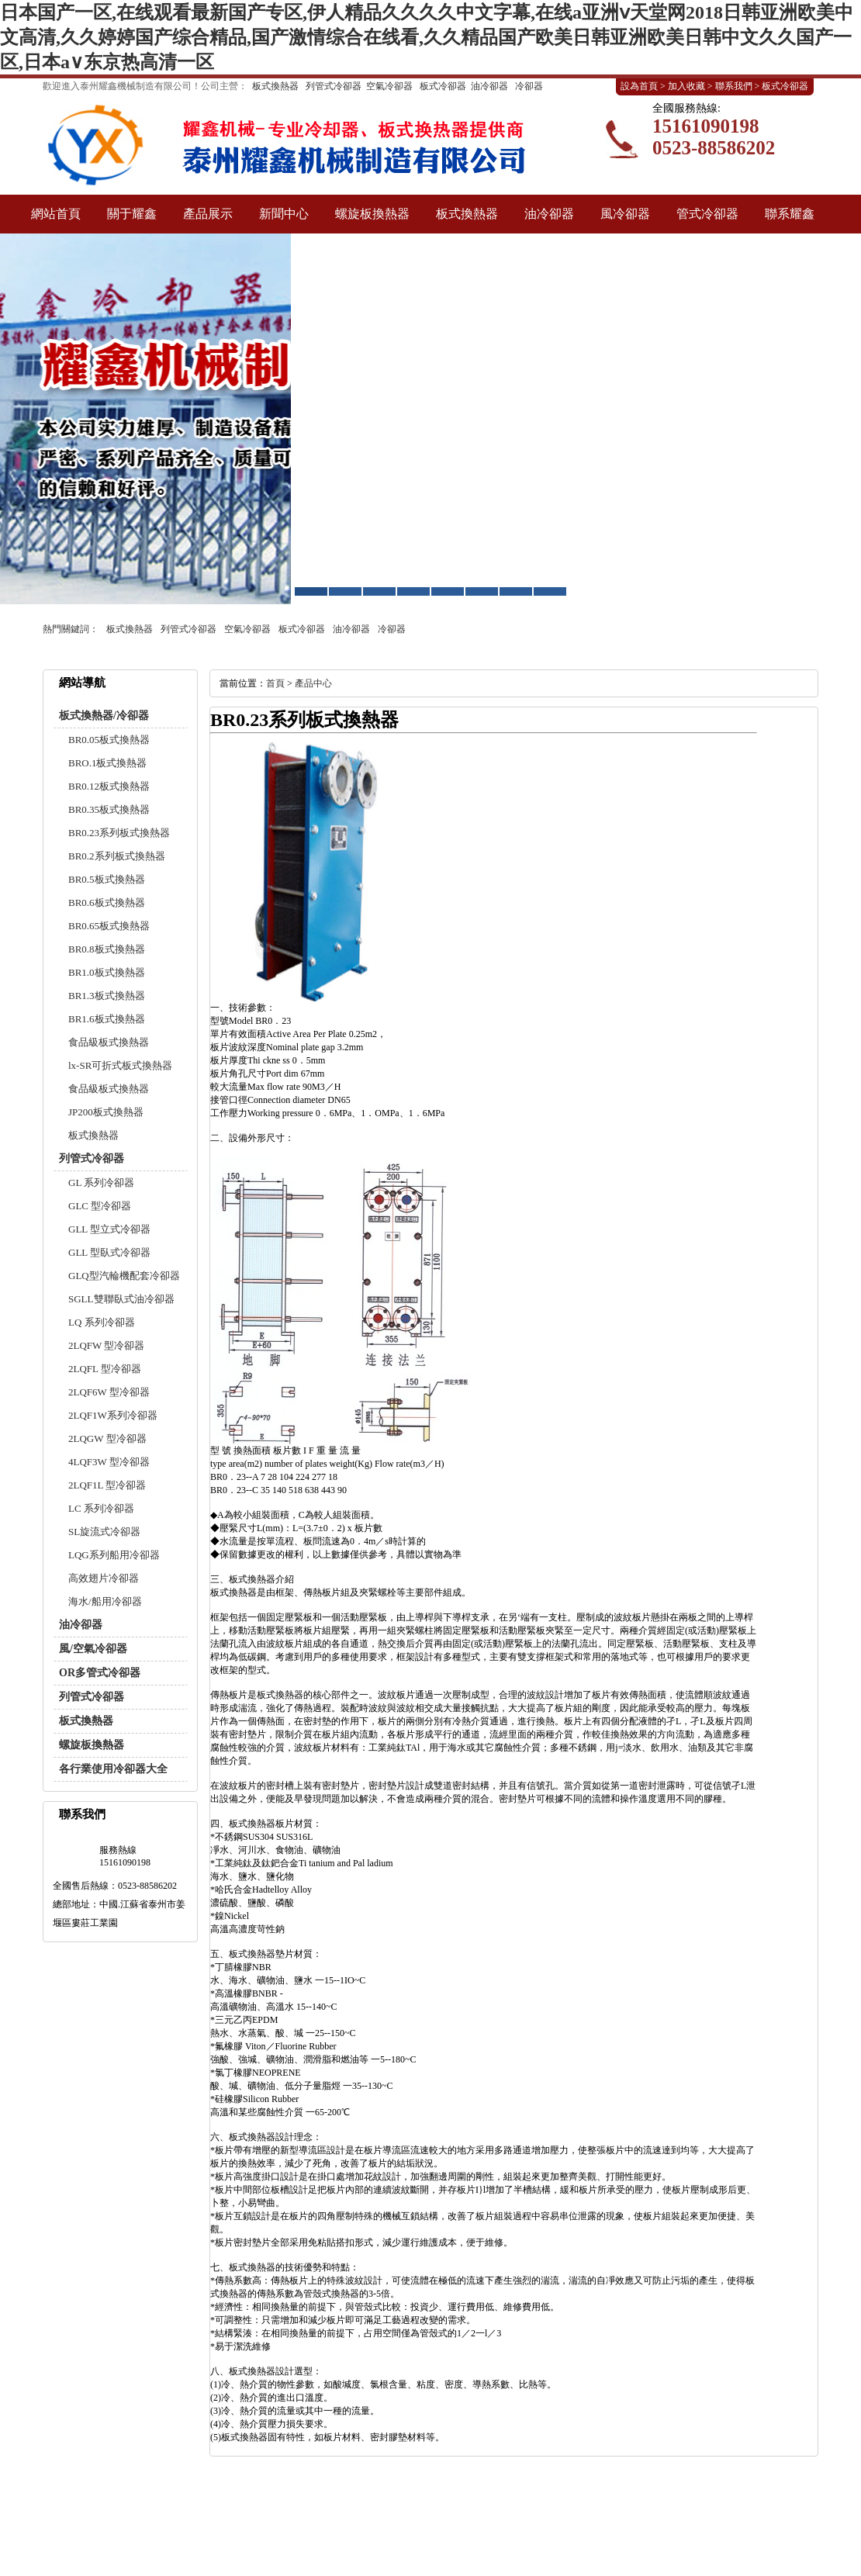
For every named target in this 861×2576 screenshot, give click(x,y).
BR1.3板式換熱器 (106, 995)
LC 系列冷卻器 (101, 1508)
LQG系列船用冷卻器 (114, 1555)
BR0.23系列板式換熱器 (119, 832)
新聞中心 (284, 213)
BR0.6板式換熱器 (106, 902)
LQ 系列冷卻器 (101, 1322)
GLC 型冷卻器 (99, 1206)
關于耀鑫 (132, 213)
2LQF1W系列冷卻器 (112, 1415)
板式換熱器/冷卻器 (104, 715)
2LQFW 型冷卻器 (106, 1345)
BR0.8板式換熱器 (106, 949)
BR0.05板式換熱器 (109, 739)
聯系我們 (733, 86)
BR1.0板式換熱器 (106, 972)
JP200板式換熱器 (106, 1112)
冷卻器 (529, 86)
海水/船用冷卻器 (105, 1601)
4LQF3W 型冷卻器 (109, 1462)
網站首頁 (56, 213)
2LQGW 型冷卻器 (107, 1438)
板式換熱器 (275, 86)
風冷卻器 (625, 213)
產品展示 (208, 213)
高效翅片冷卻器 (103, 1578)
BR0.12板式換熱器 (109, 786)
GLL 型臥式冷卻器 (109, 1252)
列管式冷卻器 (333, 86)
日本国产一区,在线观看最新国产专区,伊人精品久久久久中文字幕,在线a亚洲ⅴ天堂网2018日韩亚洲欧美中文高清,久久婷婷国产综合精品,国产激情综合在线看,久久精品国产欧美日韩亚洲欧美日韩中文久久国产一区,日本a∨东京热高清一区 (426, 37)
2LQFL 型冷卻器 (104, 1368)
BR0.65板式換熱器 (109, 926)
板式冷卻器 (443, 86)
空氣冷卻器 (389, 86)
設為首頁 (639, 86)
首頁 (275, 683)
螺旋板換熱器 (372, 213)
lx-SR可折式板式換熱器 (120, 1065)
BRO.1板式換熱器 (107, 763)
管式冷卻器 (707, 213)
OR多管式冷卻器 (99, 1673)
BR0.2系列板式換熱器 (116, 856)
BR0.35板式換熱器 (109, 809)
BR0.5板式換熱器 (106, 879)
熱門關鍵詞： (71, 629)
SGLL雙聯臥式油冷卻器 (121, 1299)
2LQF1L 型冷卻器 (107, 1485)
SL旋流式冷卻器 (104, 1531)
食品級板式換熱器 (108, 1042)
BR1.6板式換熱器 (106, 1019)
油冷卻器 (489, 86)
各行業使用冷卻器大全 (113, 1769)
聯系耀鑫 (789, 213)
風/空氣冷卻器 (93, 1649)
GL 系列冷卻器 (101, 1182)
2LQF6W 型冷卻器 (109, 1392)
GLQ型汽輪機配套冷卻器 (124, 1275)
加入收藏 (686, 86)
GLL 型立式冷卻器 (109, 1229)
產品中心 (313, 683)
